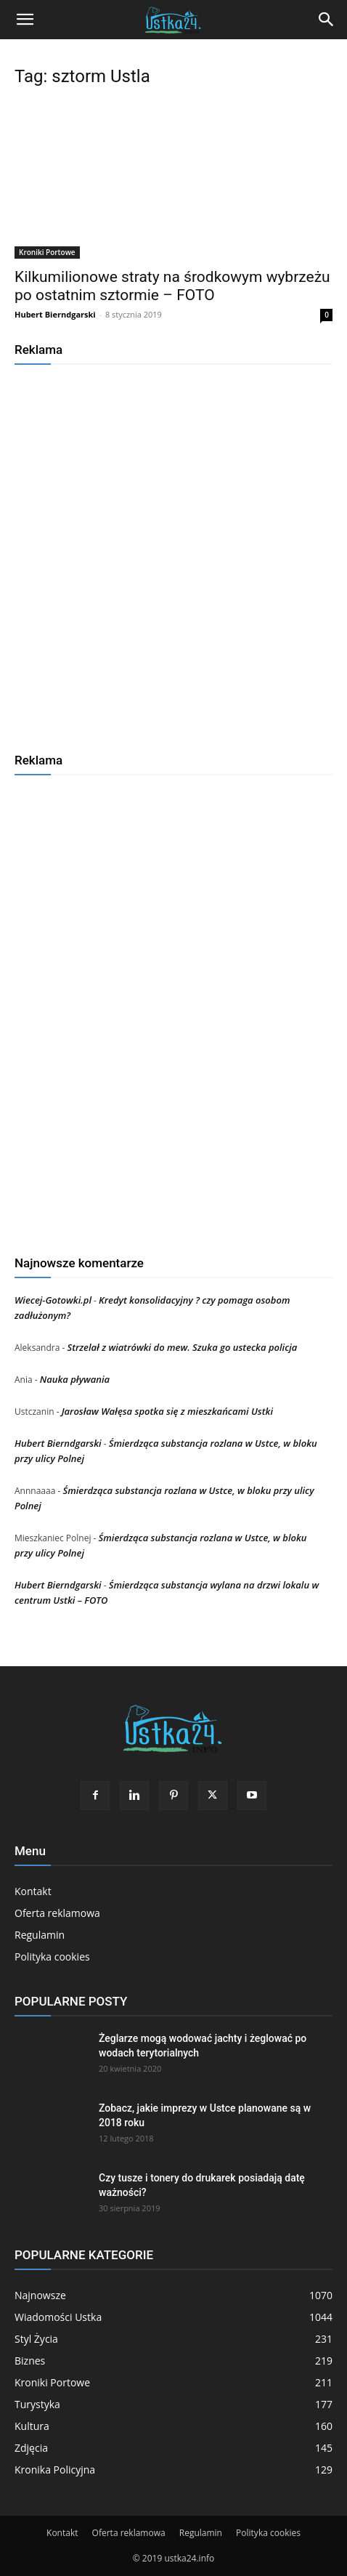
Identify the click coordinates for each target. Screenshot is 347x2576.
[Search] (326, 19)
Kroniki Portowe (47, 252)
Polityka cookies (52, 1956)
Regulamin (40, 1935)
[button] (24, 19)
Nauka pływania (75, 1379)
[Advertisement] (173, 553)
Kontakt (33, 1891)
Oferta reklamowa (57, 1913)
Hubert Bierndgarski (55, 314)
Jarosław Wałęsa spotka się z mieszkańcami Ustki (167, 1411)
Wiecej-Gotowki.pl (53, 1300)
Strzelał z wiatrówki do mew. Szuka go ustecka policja (182, 1347)
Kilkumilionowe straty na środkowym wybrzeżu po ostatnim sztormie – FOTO (172, 286)
